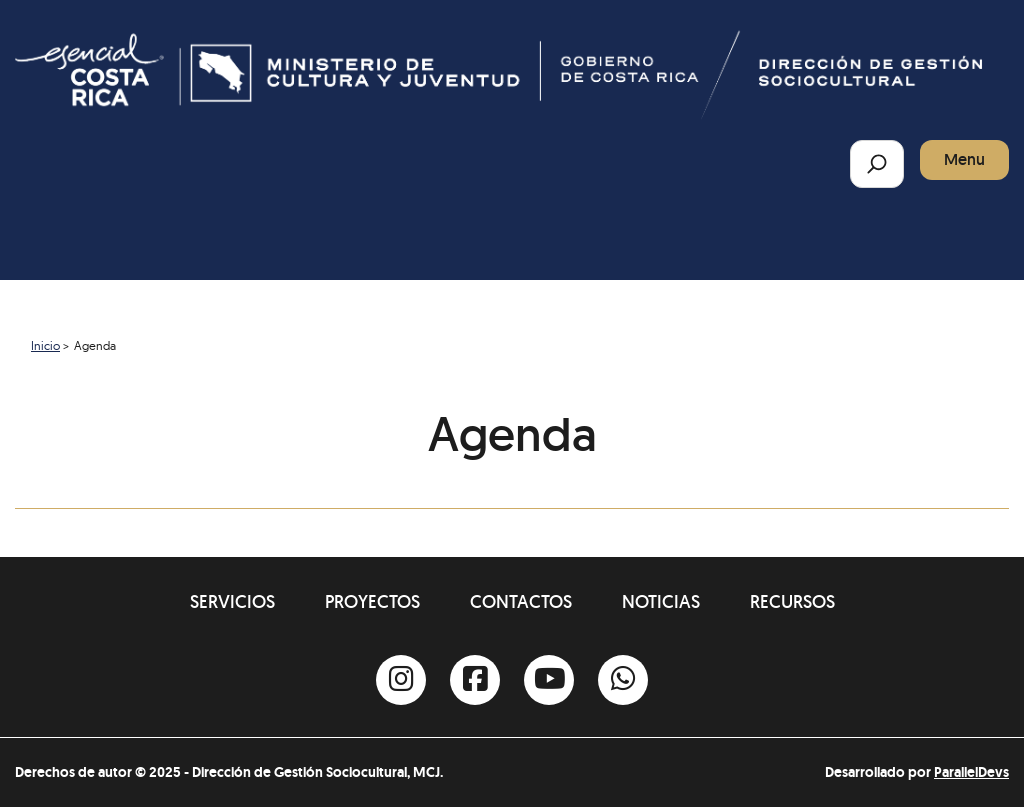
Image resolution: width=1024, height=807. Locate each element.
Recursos (792, 601)
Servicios (232, 601)
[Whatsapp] (623, 680)
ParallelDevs (971, 772)
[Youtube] (549, 680)
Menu (964, 159)
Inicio (45, 345)
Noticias (661, 601)
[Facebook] (475, 680)
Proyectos (372, 601)
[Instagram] (401, 680)
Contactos (521, 601)
